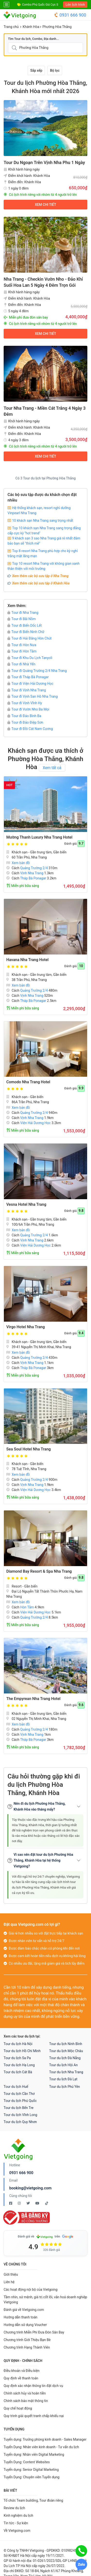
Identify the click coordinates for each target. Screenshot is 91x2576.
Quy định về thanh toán (21, 2378)
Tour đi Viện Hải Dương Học (30, 683)
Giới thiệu (11, 2274)
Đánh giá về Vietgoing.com (24, 2310)
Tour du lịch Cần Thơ (19, 2094)
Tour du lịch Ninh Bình (65, 2044)
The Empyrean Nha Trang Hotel (33, 1698)
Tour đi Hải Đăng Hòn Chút (30, 638)
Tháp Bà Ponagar (33, 878)
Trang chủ (11, 27)
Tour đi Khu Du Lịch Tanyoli (30, 658)
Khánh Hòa (31, 27)
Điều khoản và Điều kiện (22, 2371)
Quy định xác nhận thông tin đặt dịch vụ (33, 2386)
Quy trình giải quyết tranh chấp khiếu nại (34, 2416)
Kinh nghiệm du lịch (18, 2515)
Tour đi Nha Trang (23, 613)
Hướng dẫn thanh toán (20, 2317)
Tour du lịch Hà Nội (18, 2044)
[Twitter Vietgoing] (28, 2203)
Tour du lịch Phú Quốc (20, 2101)
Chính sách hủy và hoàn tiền (25, 2393)
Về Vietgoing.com (17, 2531)
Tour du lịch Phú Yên (64, 2087)
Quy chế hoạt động (18, 2408)
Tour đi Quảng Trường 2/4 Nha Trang (37, 671)
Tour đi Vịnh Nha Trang (27, 690)
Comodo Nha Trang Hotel (28, 1082)
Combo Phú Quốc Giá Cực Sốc (41, 4)
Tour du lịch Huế (16, 2087)
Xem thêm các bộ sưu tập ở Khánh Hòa (41, 583)
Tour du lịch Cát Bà (18, 2072)
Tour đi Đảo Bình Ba (24, 716)
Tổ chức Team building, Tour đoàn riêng (33, 2500)
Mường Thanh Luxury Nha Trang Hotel (39, 837)
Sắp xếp (36, 70)
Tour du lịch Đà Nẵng (65, 2058)
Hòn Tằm (27, 1607)
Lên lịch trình (75, 5)
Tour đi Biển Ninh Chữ (26, 632)
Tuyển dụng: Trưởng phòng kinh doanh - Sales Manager (45, 2439)
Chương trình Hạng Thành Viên (27, 2347)
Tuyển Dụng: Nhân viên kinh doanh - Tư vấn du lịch (41, 2447)
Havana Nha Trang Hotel (27, 959)
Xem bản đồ (18, 863)
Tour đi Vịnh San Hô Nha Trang (33, 696)
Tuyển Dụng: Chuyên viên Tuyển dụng (31, 2477)
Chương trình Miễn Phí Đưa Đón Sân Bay (34, 2332)
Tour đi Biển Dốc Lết (25, 625)
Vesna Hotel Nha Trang (26, 1204)
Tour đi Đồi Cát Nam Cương (30, 729)
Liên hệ (9, 2282)
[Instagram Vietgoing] (19, 2203)
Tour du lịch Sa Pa (17, 2058)
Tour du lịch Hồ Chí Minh (22, 2051)
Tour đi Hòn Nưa (22, 645)
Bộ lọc (54, 70)
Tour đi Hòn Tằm (22, 651)
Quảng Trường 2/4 (34, 868)
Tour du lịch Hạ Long (19, 2065)
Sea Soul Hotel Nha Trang (28, 1449)
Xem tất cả (52, 767)
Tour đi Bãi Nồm (22, 619)
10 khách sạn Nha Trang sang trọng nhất (42, 520)
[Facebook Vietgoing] (11, 2203)
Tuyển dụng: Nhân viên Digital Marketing (34, 2454)
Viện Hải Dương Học (35, 1123)
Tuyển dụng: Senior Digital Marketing (31, 2470)
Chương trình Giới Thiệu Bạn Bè (27, 2340)
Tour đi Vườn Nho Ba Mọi (28, 709)
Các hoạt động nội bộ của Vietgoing (31, 2289)
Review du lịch (14, 2508)
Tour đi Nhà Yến (21, 664)
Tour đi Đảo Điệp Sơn (25, 722)
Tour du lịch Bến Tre (18, 2108)
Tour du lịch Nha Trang (66, 2072)
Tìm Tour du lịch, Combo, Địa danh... (33, 39)
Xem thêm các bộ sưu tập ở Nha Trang (40, 576)
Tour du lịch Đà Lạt (63, 2079)
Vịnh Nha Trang (31, 873)
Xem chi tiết (45, 205)
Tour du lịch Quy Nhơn (20, 2122)
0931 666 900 (70, 14)
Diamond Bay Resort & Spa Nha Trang (39, 1571)
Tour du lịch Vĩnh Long (20, 2115)
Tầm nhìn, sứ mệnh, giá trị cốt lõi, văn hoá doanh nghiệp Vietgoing (45, 2299)
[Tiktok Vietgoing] (46, 2203)
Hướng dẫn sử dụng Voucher (25, 2325)
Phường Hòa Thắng (57, 27)
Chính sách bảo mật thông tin (26, 2401)
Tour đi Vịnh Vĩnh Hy (25, 703)
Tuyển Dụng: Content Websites (27, 2462)
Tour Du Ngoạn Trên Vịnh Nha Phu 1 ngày (44, 162)
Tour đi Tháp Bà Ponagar (28, 677)
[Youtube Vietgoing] (37, 2203)
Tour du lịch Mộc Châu (66, 2051)
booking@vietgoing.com (30, 2188)
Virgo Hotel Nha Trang (25, 1327)
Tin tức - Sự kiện (16, 2523)
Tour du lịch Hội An (63, 2065)
